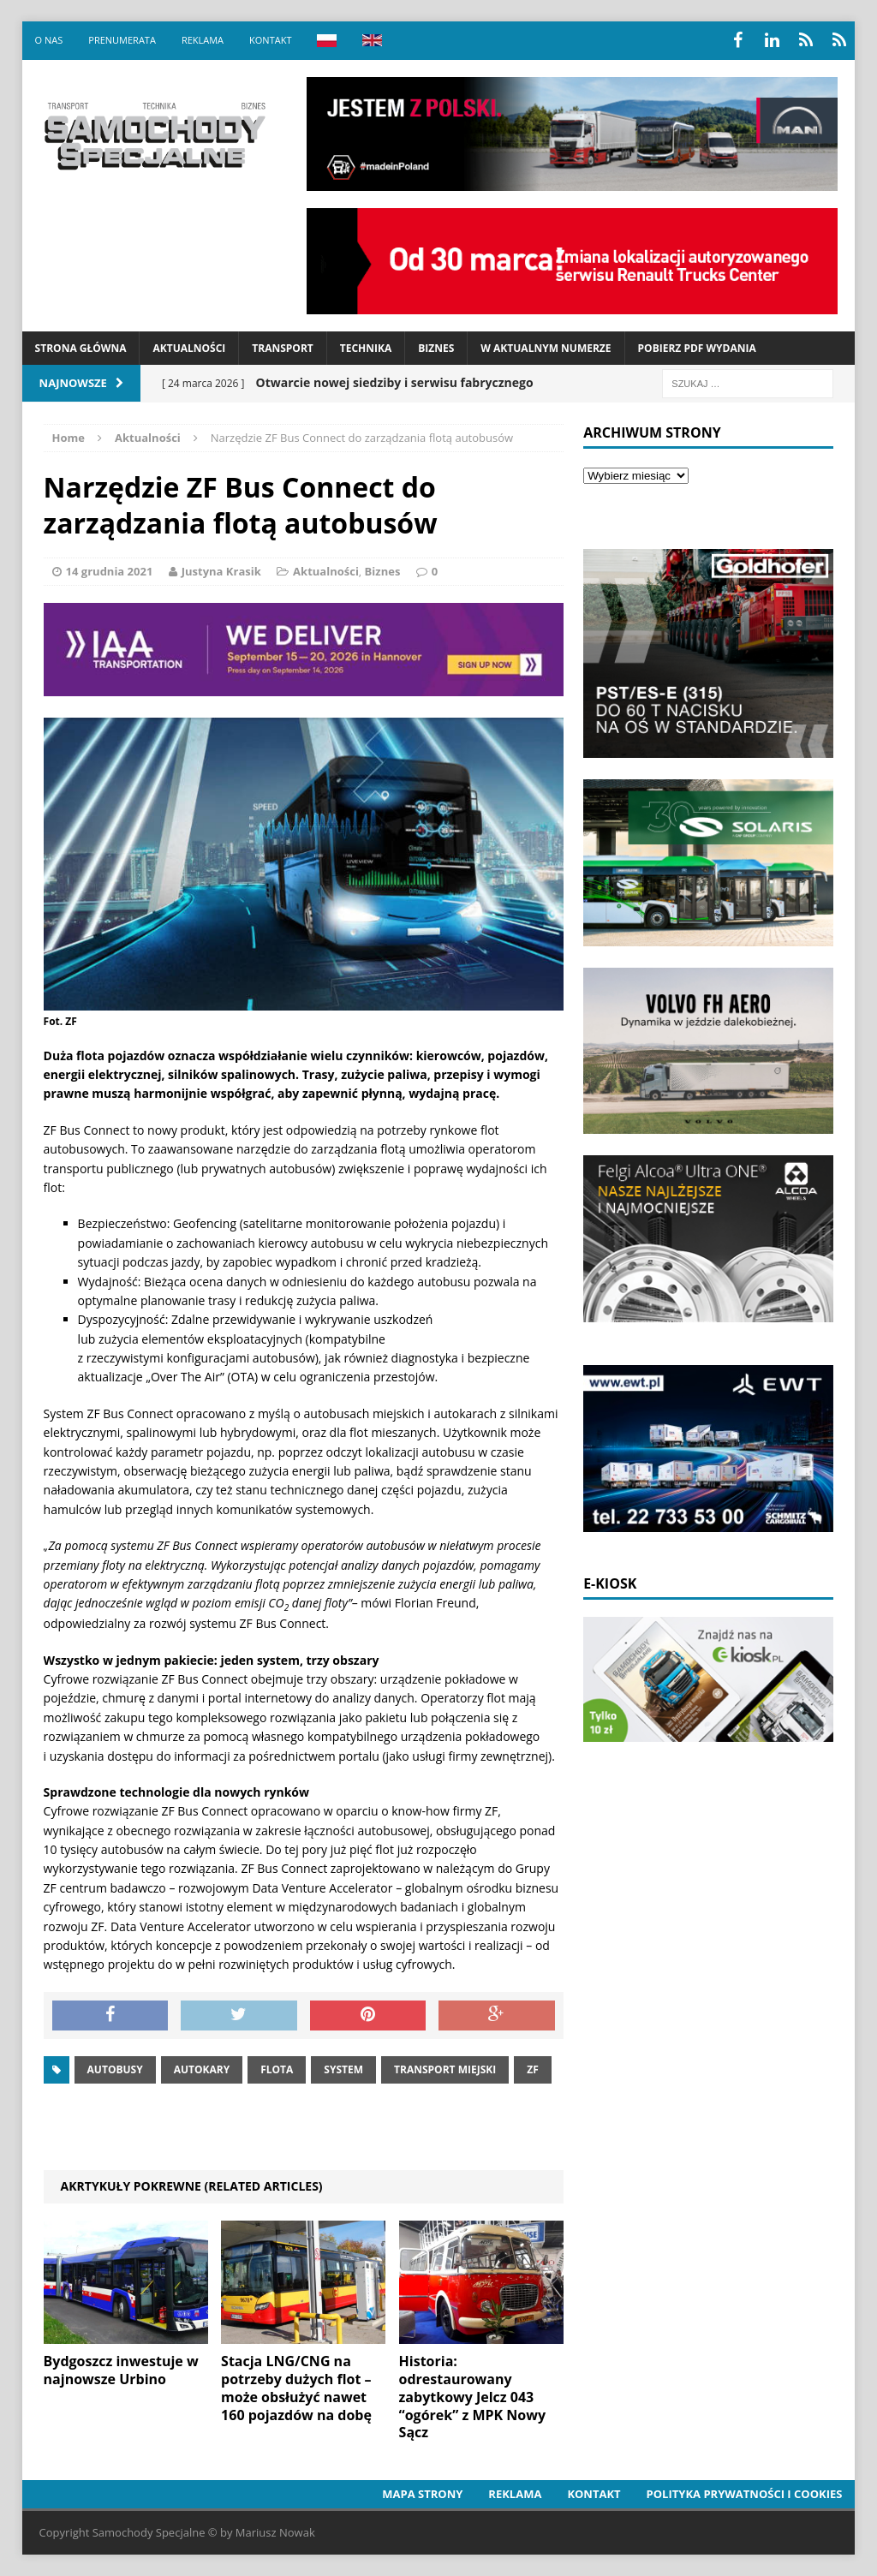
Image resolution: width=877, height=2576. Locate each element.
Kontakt (270, 39)
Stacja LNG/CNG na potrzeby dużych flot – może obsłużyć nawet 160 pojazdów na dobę (296, 2388)
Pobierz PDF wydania (697, 348)
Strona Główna (81, 348)
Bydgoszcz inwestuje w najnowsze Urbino (121, 2370)
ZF (533, 2069)
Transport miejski (445, 2069)
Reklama (203, 39)
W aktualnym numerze (545, 348)
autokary (202, 2069)
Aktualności (188, 348)
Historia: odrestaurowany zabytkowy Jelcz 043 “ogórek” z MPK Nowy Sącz (472, 2397)
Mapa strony (422, 2493)
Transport (282, 348)
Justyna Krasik (221, 571)
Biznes (436, 348)
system (343, 2069)
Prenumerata (122, 39)
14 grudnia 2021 (109, 571)
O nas (49, 39)
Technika (365, 348)
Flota (276, 2069)
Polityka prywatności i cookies (745, 2493)
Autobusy (115, 2069)
